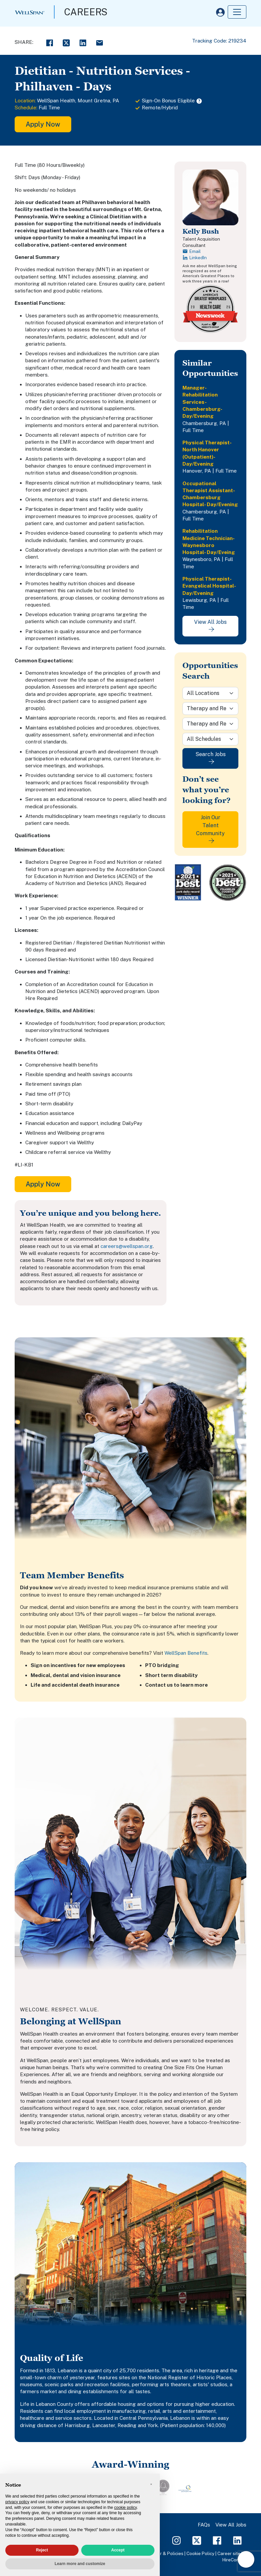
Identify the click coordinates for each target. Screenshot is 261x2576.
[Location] (210, 693)
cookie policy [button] (125, 2507)
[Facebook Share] (50, 42)
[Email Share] (100, 42)
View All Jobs (210, 625)
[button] (151, 2484)
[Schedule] (210, 739)
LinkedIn (194, 257)
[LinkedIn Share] (83, 42)
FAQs (204, 2524)
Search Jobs (210, 757)
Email (191, 251)
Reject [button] (42, 2550)
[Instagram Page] (176, 2539)
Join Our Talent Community (210, 828)
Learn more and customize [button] (80, 2563)
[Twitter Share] (66, 42)
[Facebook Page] (217, 2539)
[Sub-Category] (210, 724)
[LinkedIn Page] (237, 2539)
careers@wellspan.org (127, 1246)
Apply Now (43, 124)
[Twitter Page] (197, 2539)
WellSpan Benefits (185, 1653)
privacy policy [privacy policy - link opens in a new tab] (17, 2502)
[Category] (210, 708)
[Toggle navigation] (237, 12)
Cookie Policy (200, 2553)
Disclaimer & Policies (161, 2553)
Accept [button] (118, 2550)
